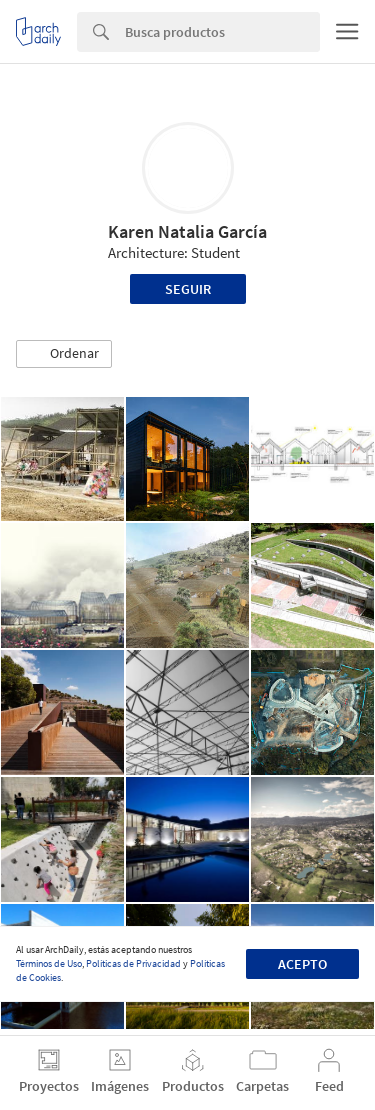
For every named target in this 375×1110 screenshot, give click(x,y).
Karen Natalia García (187, 231)
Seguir (188, 289)
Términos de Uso (49, 963)
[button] (64, 354)
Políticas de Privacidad (133, 963)
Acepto (302, 964)
